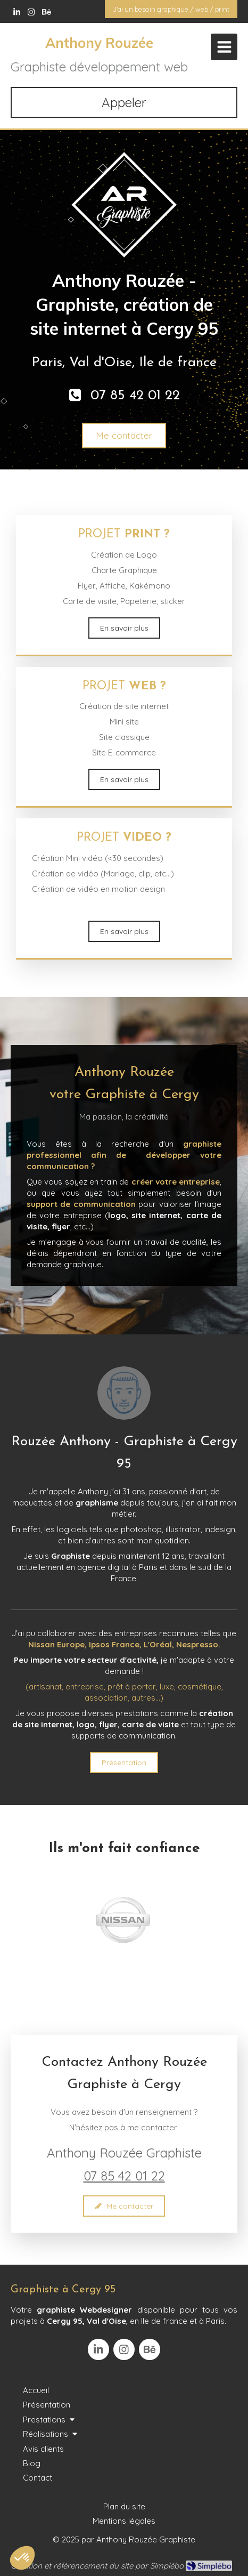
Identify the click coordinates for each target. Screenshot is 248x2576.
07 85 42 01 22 (124, 2176)
